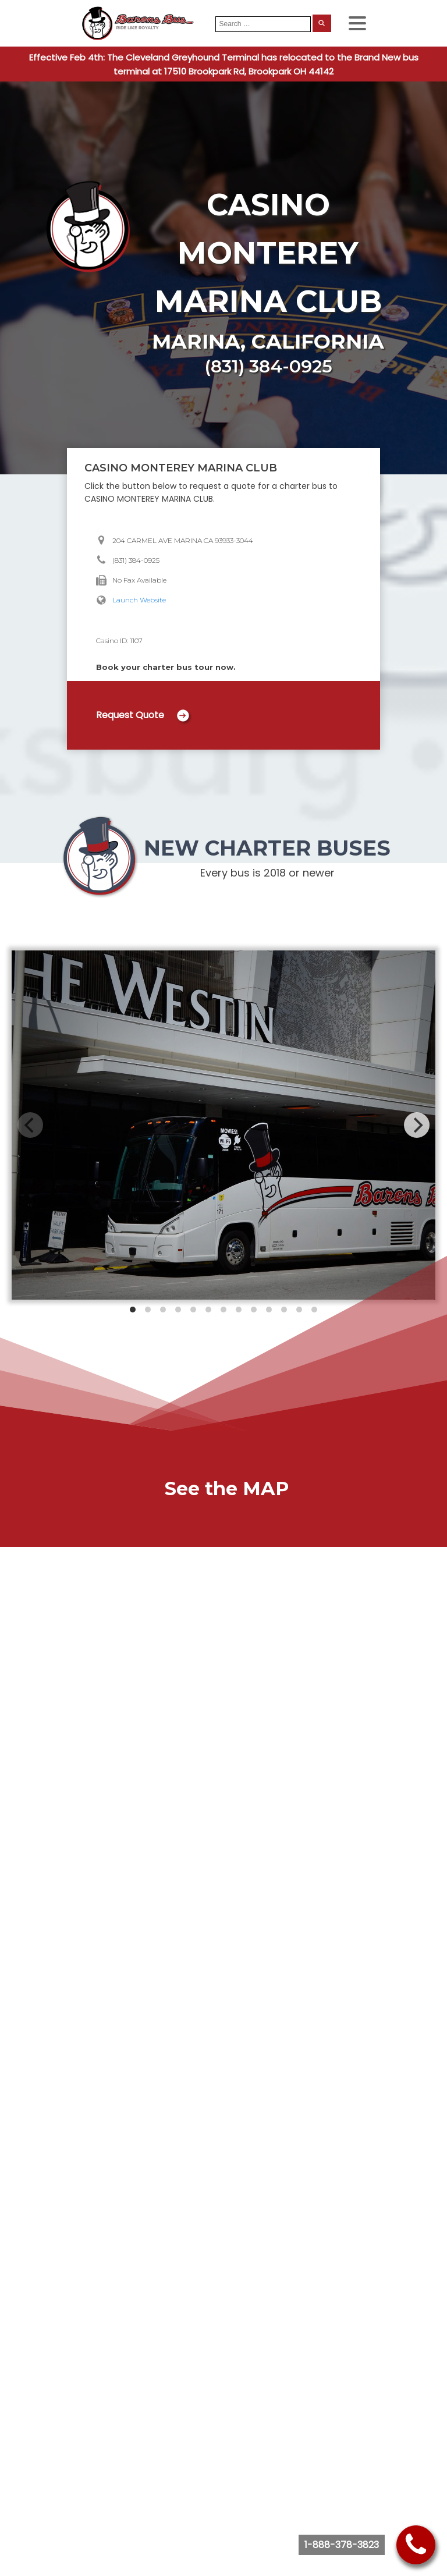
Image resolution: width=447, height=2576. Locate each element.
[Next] (417, 1125)
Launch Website (139, 599)
